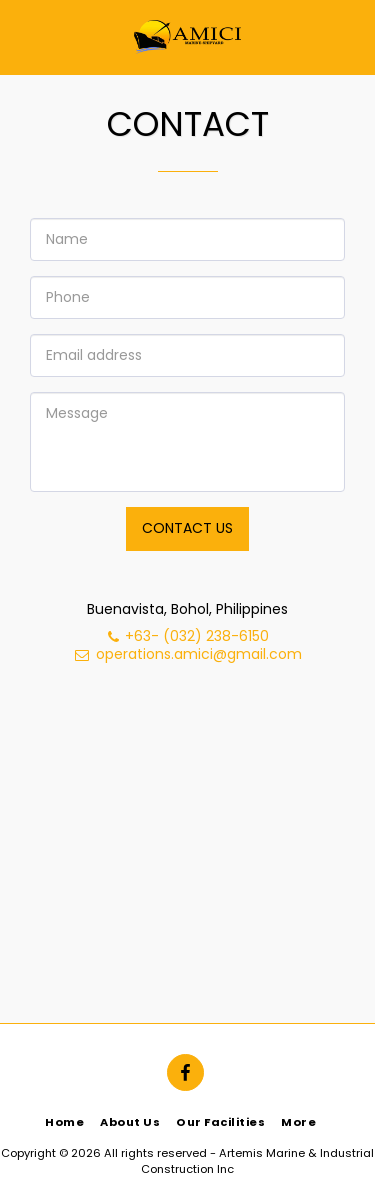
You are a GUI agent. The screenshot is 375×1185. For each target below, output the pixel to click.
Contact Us (187, 528)
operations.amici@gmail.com (187, 654)
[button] (22, 37)
